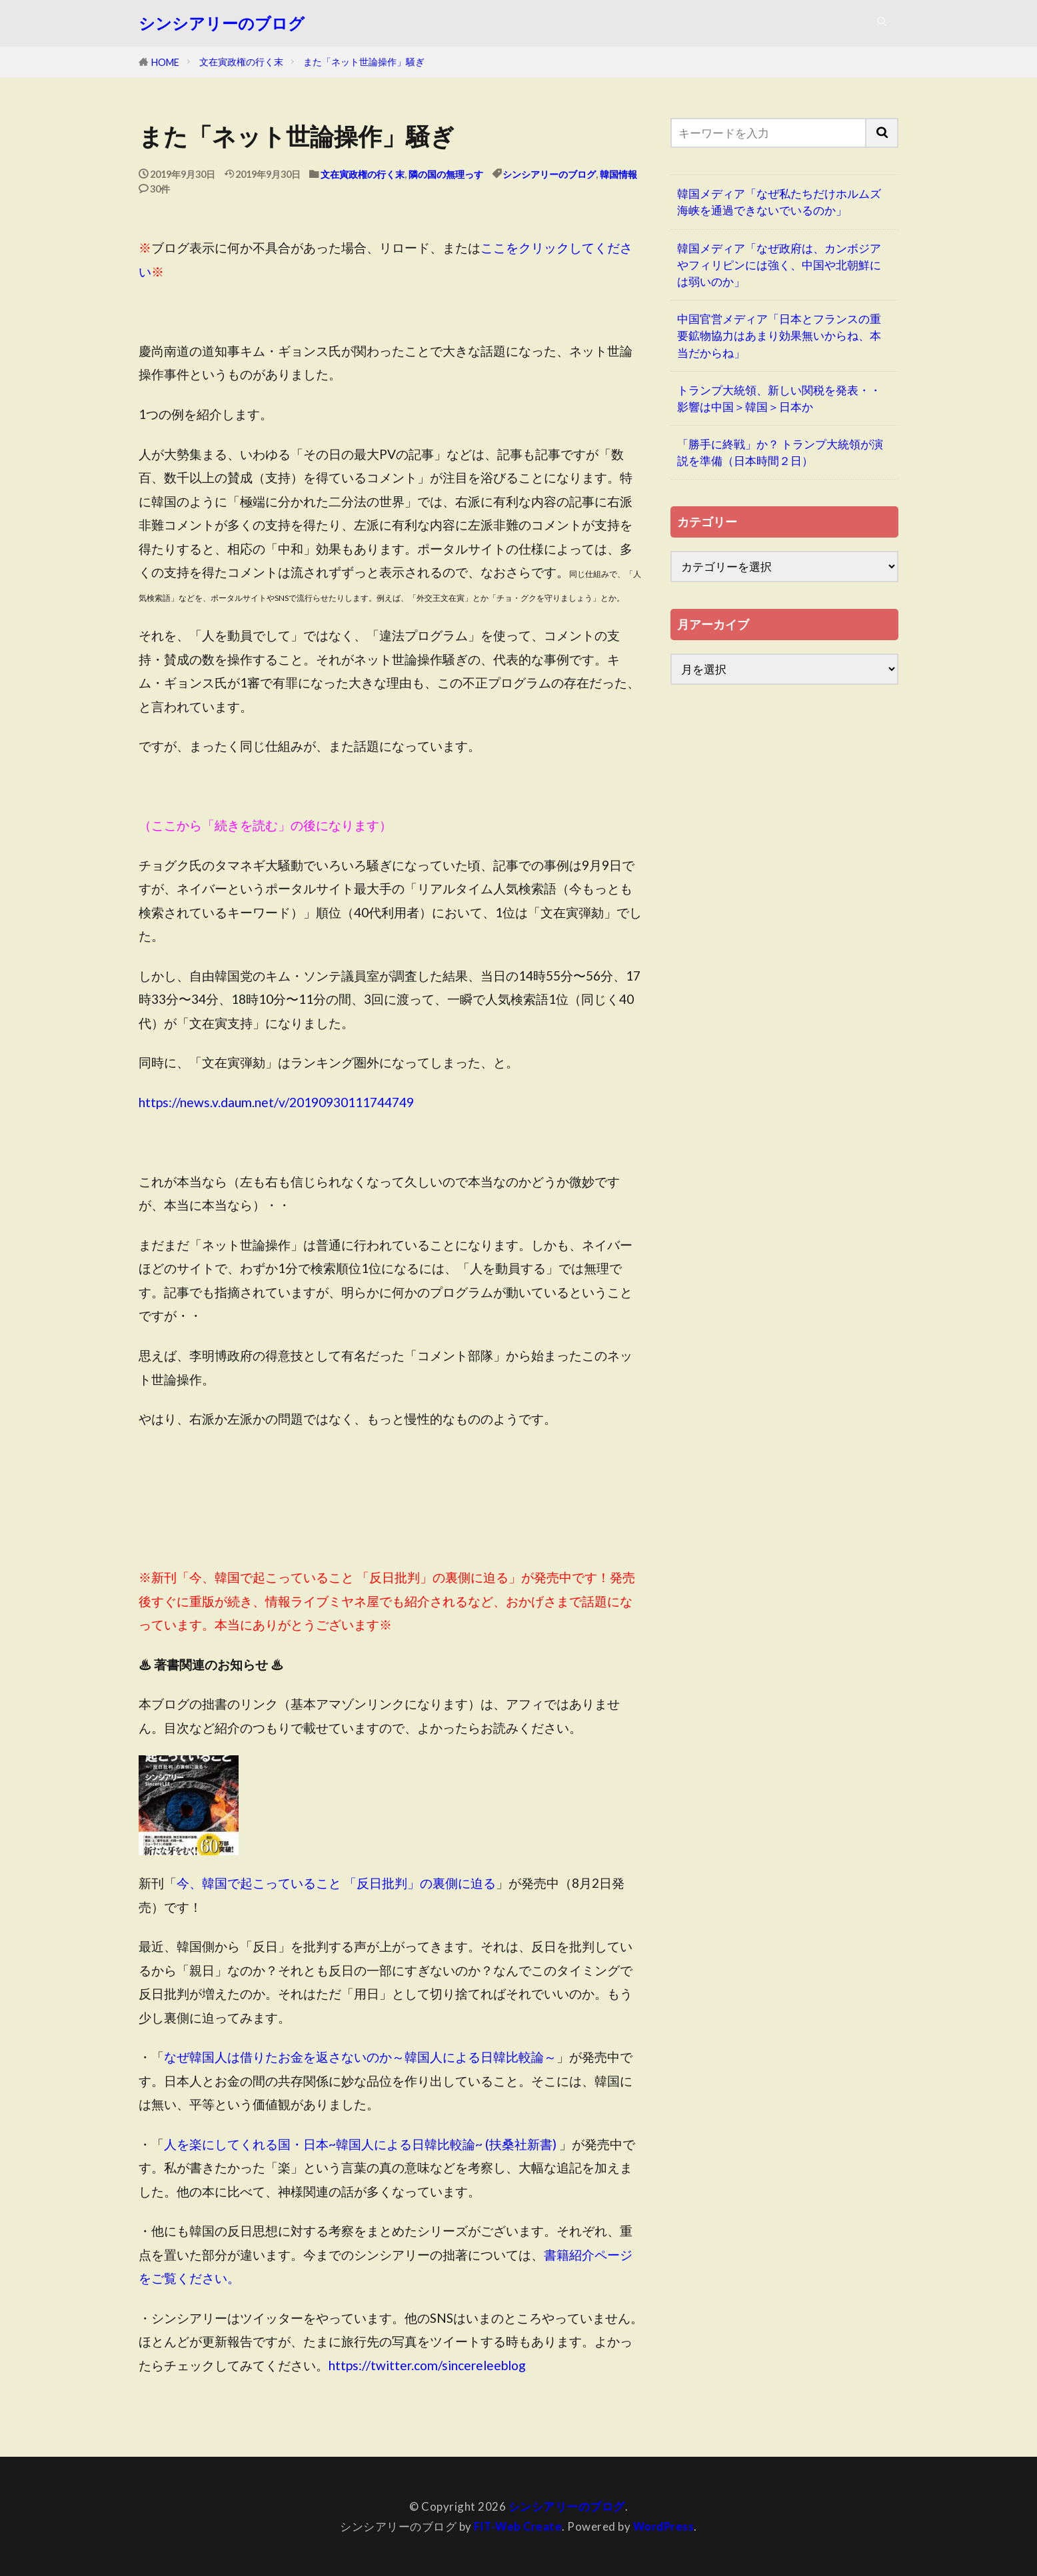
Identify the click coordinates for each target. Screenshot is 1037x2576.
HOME (165, 62)
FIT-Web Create (517, 2526)
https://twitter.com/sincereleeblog (427, 2365)
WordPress (664, 2526)
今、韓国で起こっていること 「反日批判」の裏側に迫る (336, 1883)
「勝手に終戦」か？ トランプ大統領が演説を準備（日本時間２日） (780, 452)
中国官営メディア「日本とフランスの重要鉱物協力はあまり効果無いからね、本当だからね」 (779, 335)
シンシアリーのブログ (222, 23)
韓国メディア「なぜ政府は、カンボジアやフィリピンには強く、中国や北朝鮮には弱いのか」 (779, 264)
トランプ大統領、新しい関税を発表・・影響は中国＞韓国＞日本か (779, 398)
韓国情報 (618, 174)
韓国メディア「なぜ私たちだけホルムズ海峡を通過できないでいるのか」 (779, 202)
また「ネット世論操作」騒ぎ (364, 61)
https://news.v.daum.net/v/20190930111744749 (276, 1102)
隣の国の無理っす (446, 174)
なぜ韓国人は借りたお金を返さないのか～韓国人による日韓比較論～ (360, 2056)
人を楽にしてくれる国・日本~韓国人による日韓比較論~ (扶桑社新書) (360, 2144)
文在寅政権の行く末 (241, 61)
